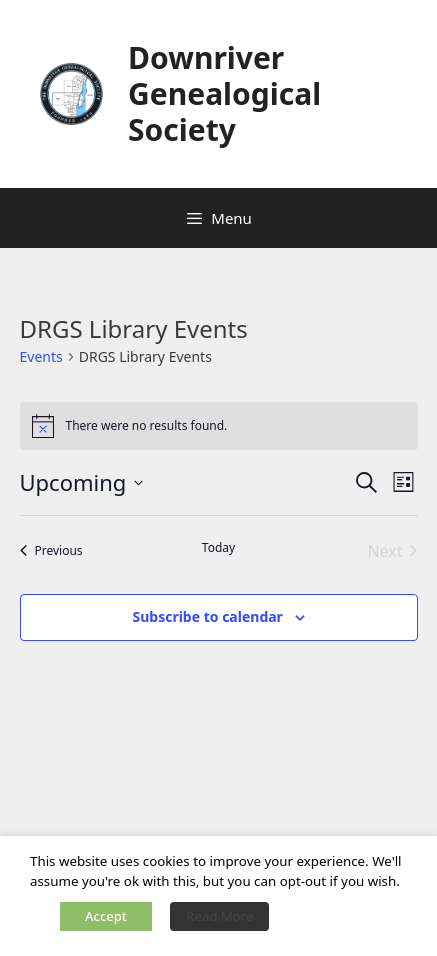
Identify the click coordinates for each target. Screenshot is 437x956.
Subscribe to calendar (207, 616)
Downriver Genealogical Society (224, 93)
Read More (219, 916)
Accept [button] (106, 916)
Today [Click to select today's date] (218, 548)
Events (41, 356)
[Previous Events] (51, 551)
